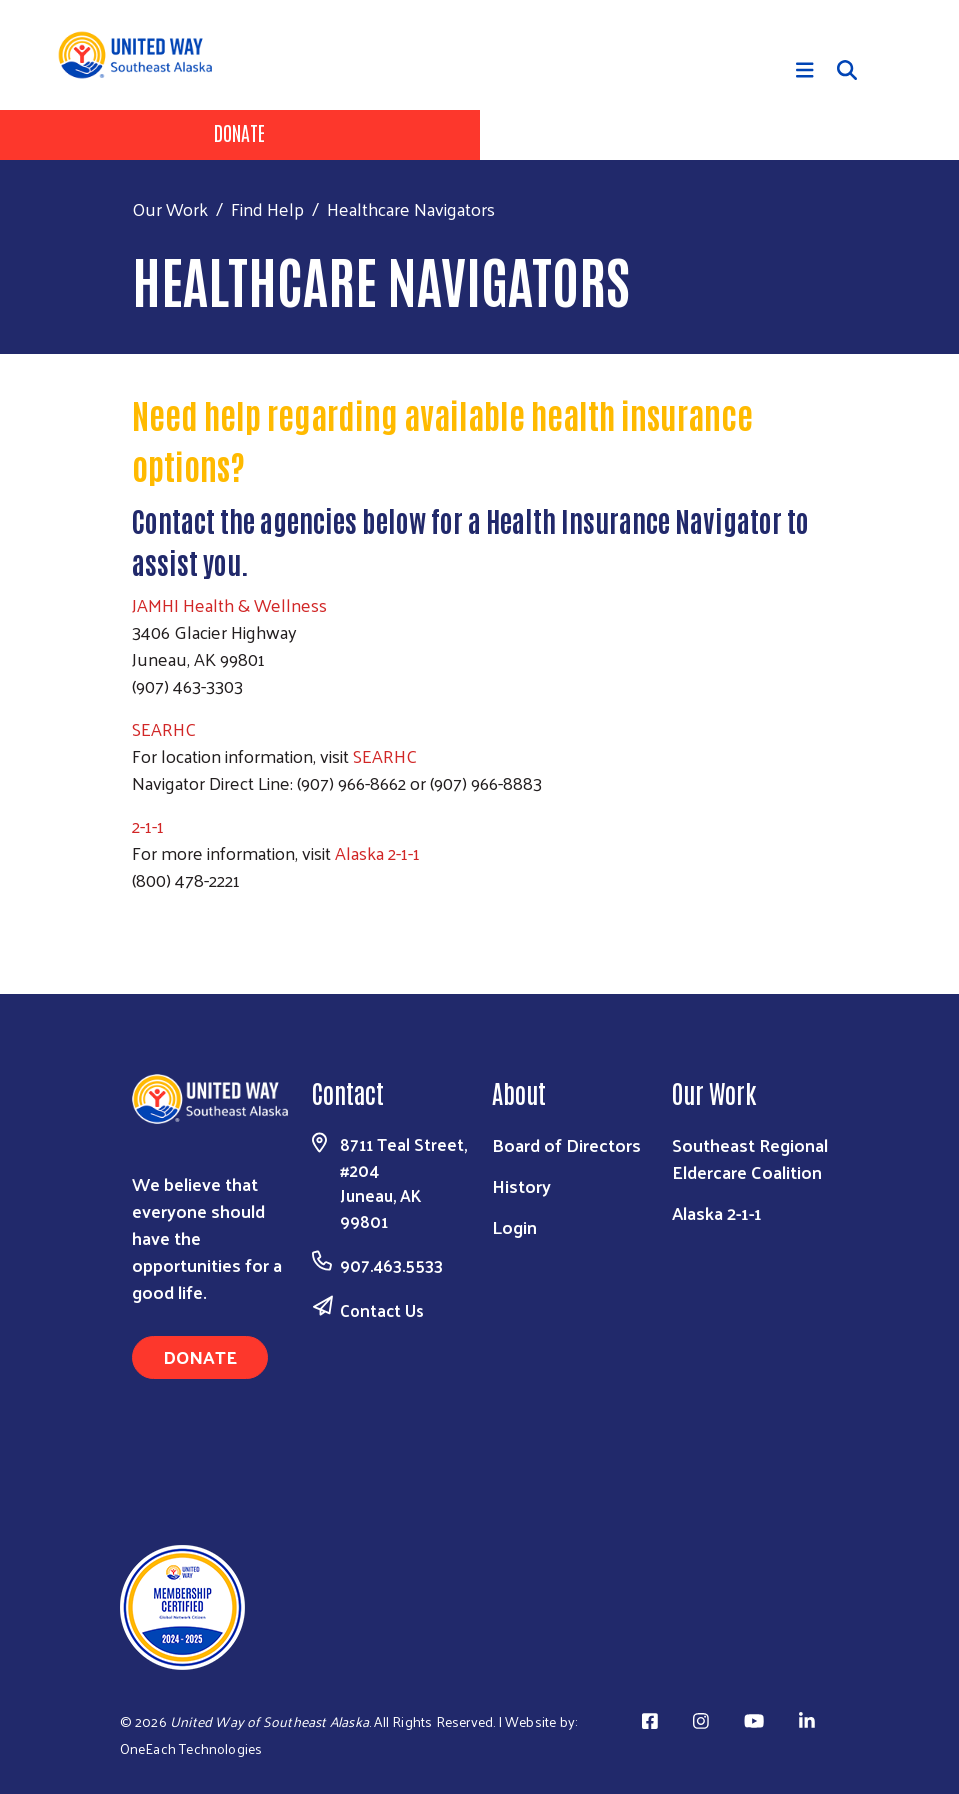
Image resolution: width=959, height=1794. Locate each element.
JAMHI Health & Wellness (229, 604)
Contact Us (382, 1310)
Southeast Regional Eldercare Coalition (750, 1158)
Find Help (267, 208)
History (521, 1185)
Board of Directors (566, 1144)
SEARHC (166, 728)
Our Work (170, 208)
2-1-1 (148, 825)
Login (514, 1226)
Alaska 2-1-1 (379, 852)
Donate (239, 132)
